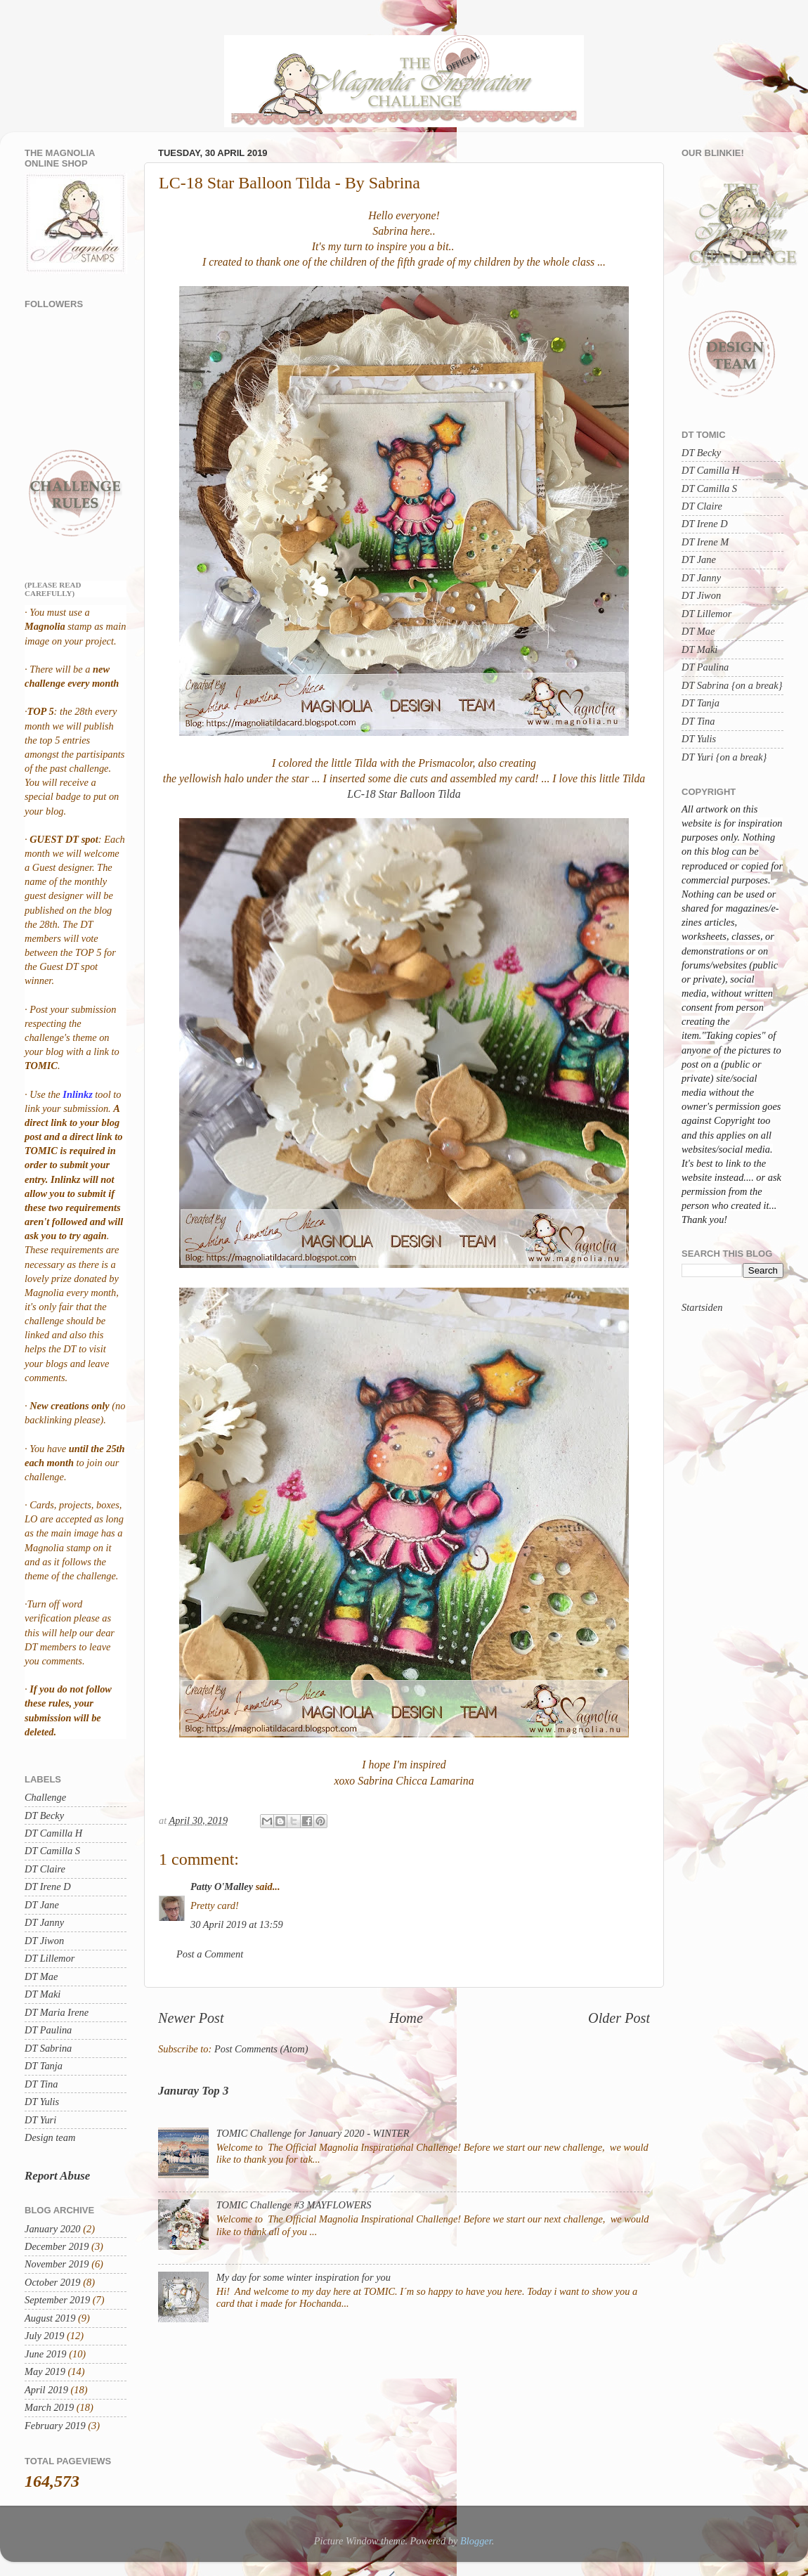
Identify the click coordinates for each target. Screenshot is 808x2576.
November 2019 (57, 2264)
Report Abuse (57, 2175)
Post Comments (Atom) (261, 2048)
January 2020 (53, 2228)
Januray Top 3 (193, 2090)
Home (406, 2018)
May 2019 (45, 2371)
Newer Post (191, 2018)
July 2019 (44, 2335)
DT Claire (45, 1869)
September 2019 (57, 2299)
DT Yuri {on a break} (724, 757)
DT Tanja (44, 2065)
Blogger (476, 2540)
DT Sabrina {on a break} (732, 685)
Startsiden (702, 1307)
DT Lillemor (49, 1958)
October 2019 (53, 2282)
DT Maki (42, 1994)
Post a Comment (209, 1954)
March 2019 (49, 2407)
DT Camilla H (53, 1833)
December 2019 (57, 2246)
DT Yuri (40, 2119)
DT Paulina (48, 2029)
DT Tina (41, 2084)
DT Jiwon (44, 1940)
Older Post (619, 2018)
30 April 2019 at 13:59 (236, 1924)
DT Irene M (705, 542)
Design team (50, 2137)
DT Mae (41, 1976)
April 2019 (46, 2389)
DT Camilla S (52, 1850)
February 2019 (55, 2425)
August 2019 (50, 2318)
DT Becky (44, 1815)
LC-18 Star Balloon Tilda (403, 794)
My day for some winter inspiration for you (303, 2277)
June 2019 (46, 2354)
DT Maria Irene (57, 2012)
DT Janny (44, 1922)
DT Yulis (42, 2101)
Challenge (45, 1797)
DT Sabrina (48, 2048)
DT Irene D (48, 1886)
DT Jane (42, 1904)
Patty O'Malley (221, 1886)
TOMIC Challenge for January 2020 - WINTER (313, 2133)
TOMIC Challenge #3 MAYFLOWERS (294, 2205)
